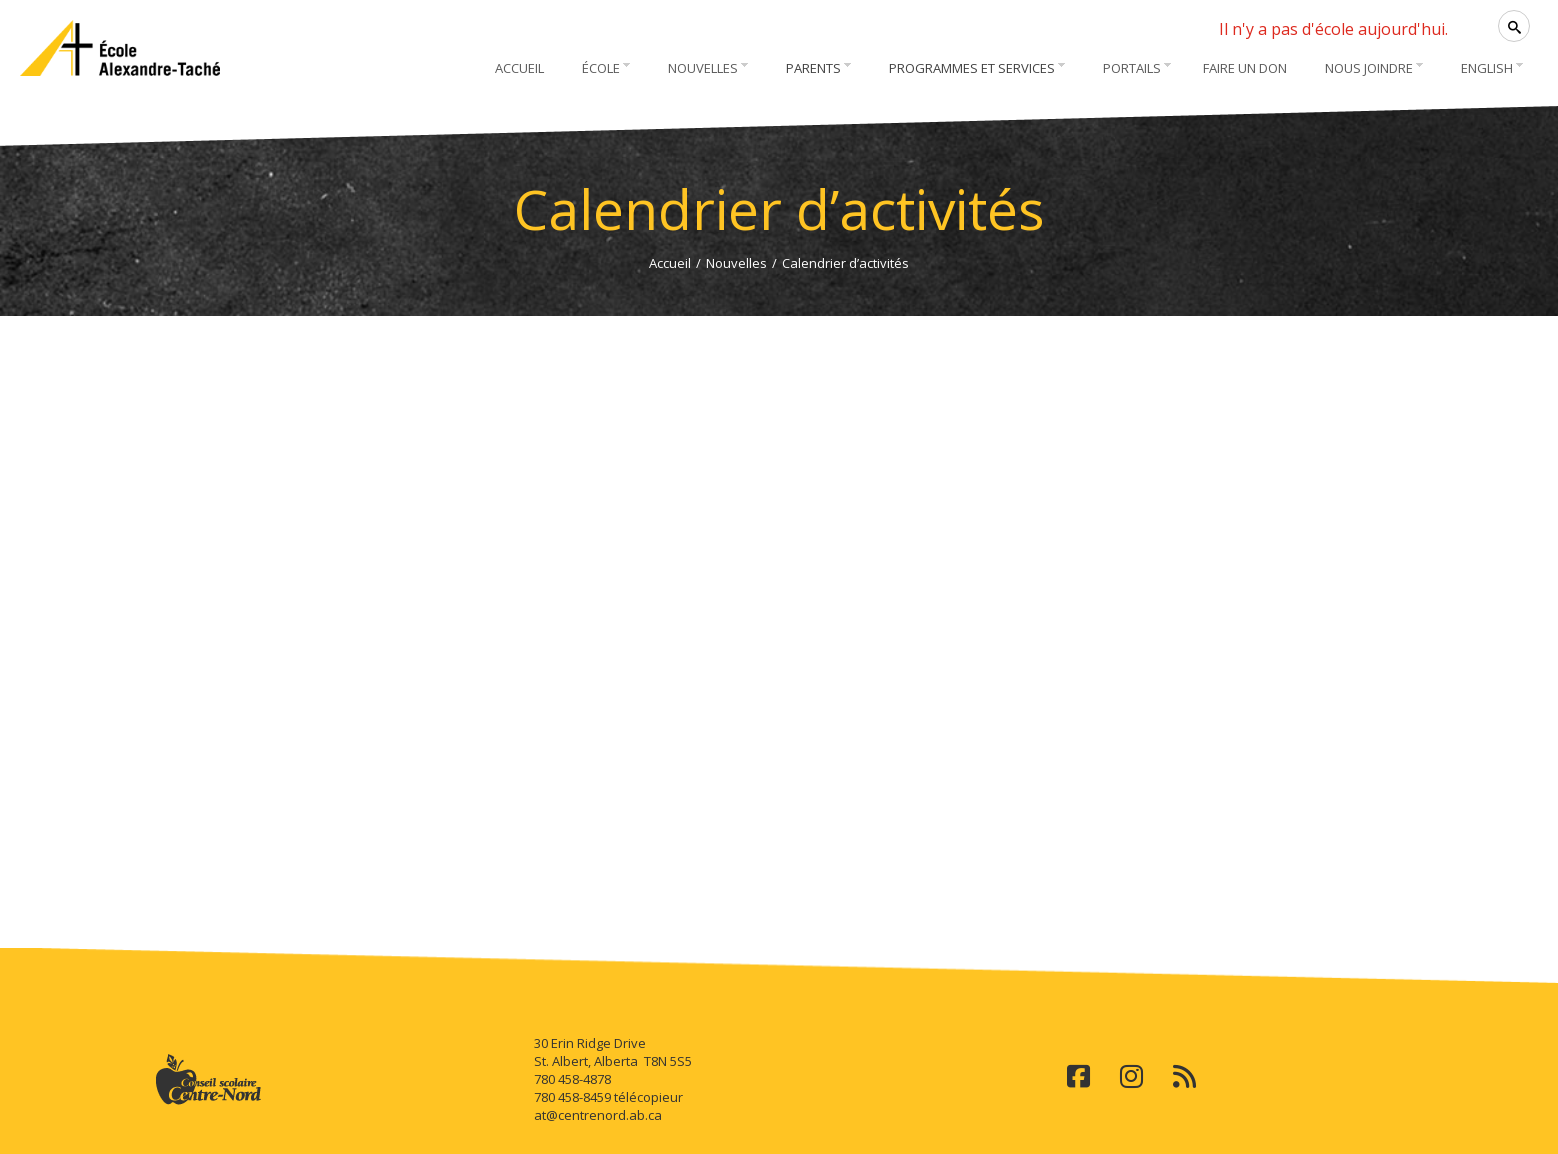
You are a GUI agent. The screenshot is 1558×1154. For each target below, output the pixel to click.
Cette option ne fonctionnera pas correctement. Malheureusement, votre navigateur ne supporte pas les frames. (779, 626)
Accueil (670, 263)
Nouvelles (736, 263)
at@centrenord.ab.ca (598, 1115)
